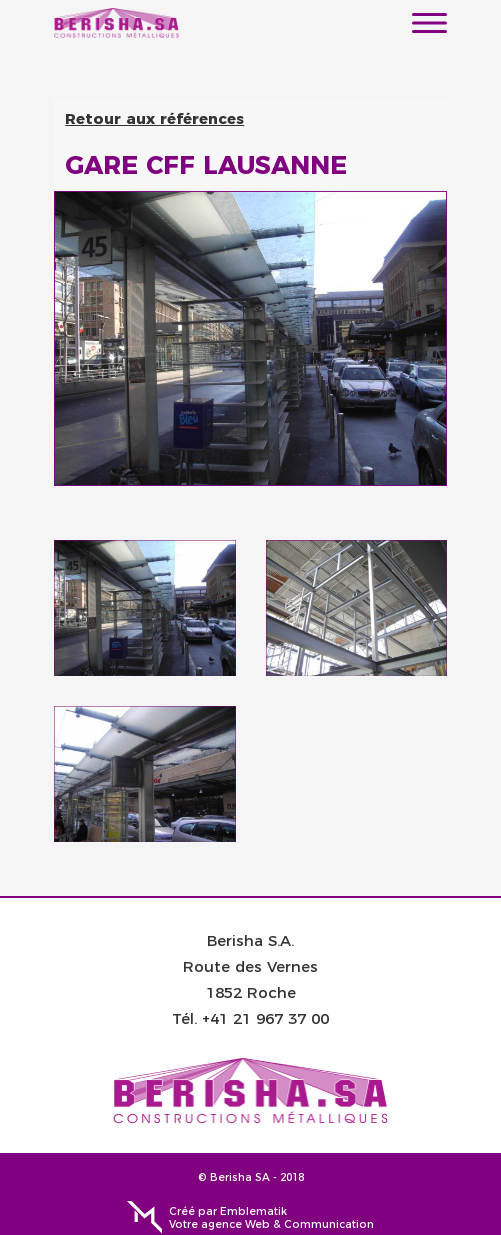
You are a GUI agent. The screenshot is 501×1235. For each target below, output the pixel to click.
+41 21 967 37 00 (265, 1017)
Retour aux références (154, 117)
